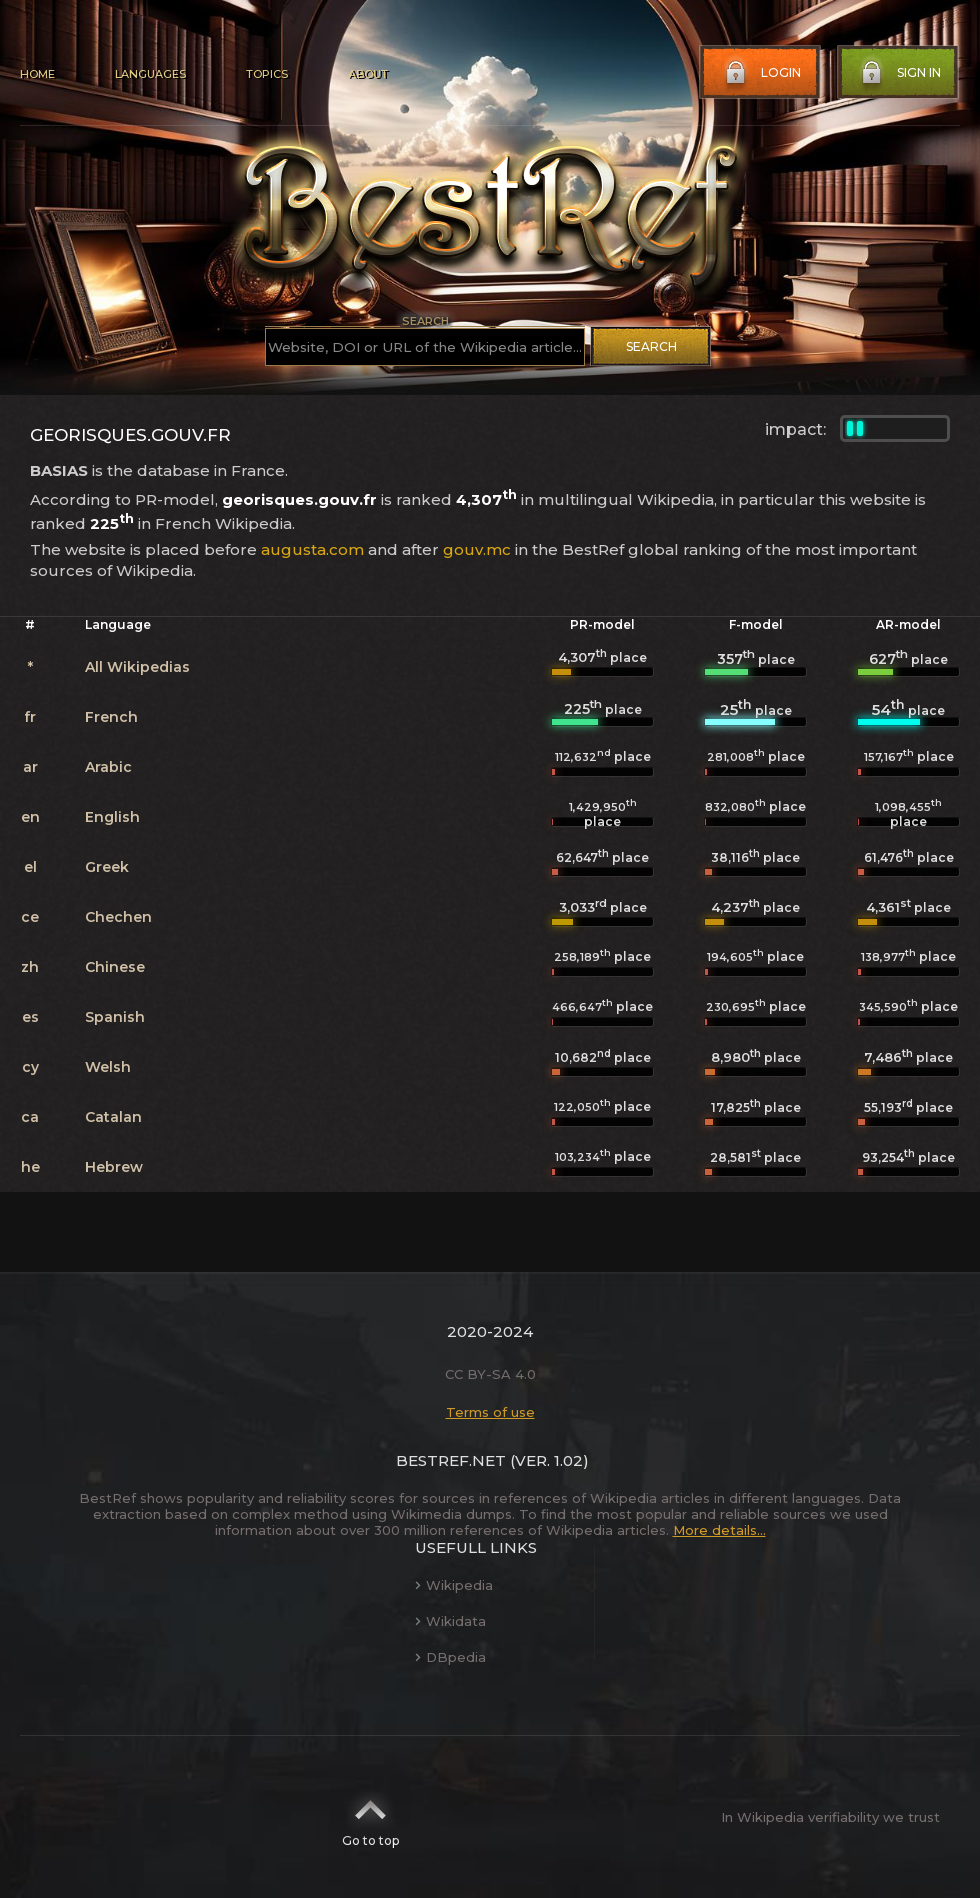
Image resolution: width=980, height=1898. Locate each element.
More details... (719, 1530)
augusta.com (312, 549)
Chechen (118, 917)
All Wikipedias (137, 667)
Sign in (899, 73)
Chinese (115, 967)
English (112, 817)
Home (37, 74)
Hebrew (114, 1167)
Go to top (370, 1817)
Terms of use (490, 1412)
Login (761, 73)
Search (651, 346)
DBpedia (450, 1657)
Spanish (115, 1017)
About (368, 74)
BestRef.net (451, 1460)
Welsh (108, 1067)
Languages (150, 74)
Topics (267, 74)
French (111, 717)
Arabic (108, 767)
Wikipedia (454, 1585)
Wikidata (450, 1621)
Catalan (113, 1117)
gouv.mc (477, 549)
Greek (107, 867)
